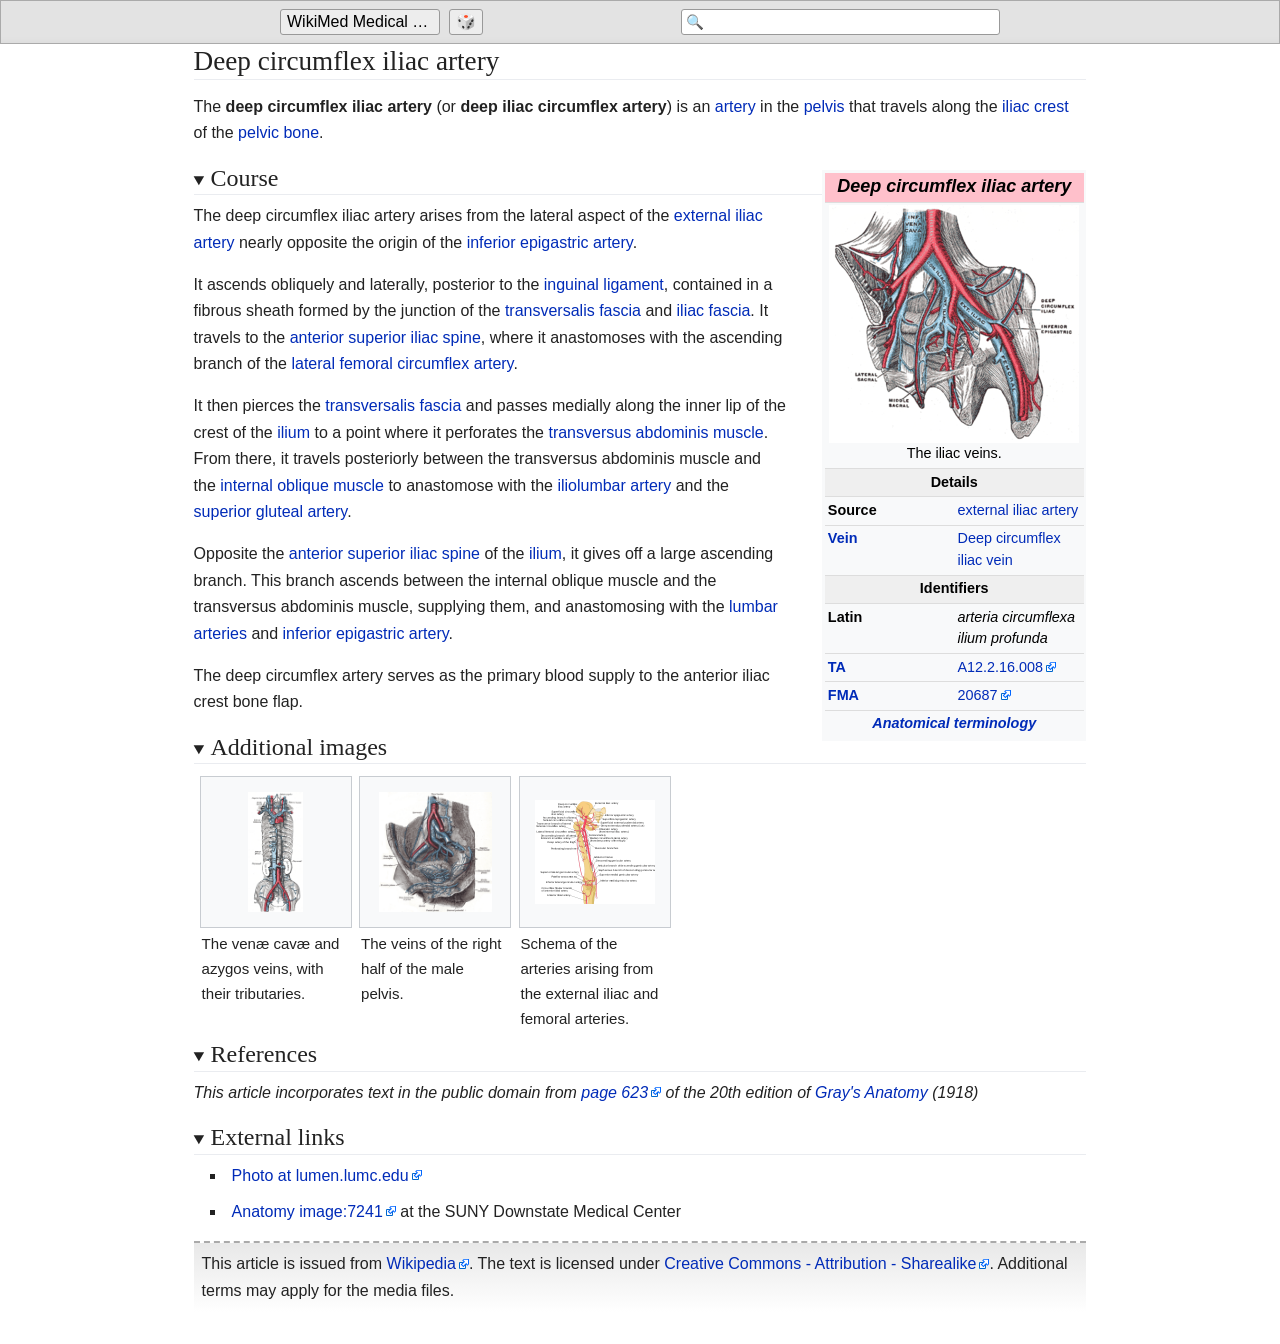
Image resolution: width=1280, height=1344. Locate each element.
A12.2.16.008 (1000, 667)
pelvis (824, 106)
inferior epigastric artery (550, 242)
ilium (293, 432)
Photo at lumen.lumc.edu (320, 1175)
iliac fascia (714, 310)
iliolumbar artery (614, 485)
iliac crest (1035, 106)
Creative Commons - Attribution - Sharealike (820, 1263)
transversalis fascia (573, 310)
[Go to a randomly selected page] (468, 22)
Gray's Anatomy (871, 1092)
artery (735, 106)
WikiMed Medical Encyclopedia (363, 21)
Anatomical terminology (954, 723)
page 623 (614, 1092)
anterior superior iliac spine (385, 337)
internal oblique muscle (302, 485)
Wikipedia (421, 1263)
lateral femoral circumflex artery (402, 363)
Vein (843, 538)
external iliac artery (1017, 510)
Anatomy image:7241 (307, 1211)
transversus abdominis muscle (655, 432)
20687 (977, 695)
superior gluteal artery (271, 511)
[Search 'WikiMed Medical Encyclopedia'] (840, 22)
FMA (843, 695)
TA (837, 667)
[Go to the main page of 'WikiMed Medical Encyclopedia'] (362, 22)
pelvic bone (278, 132)
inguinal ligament (604, 284)
